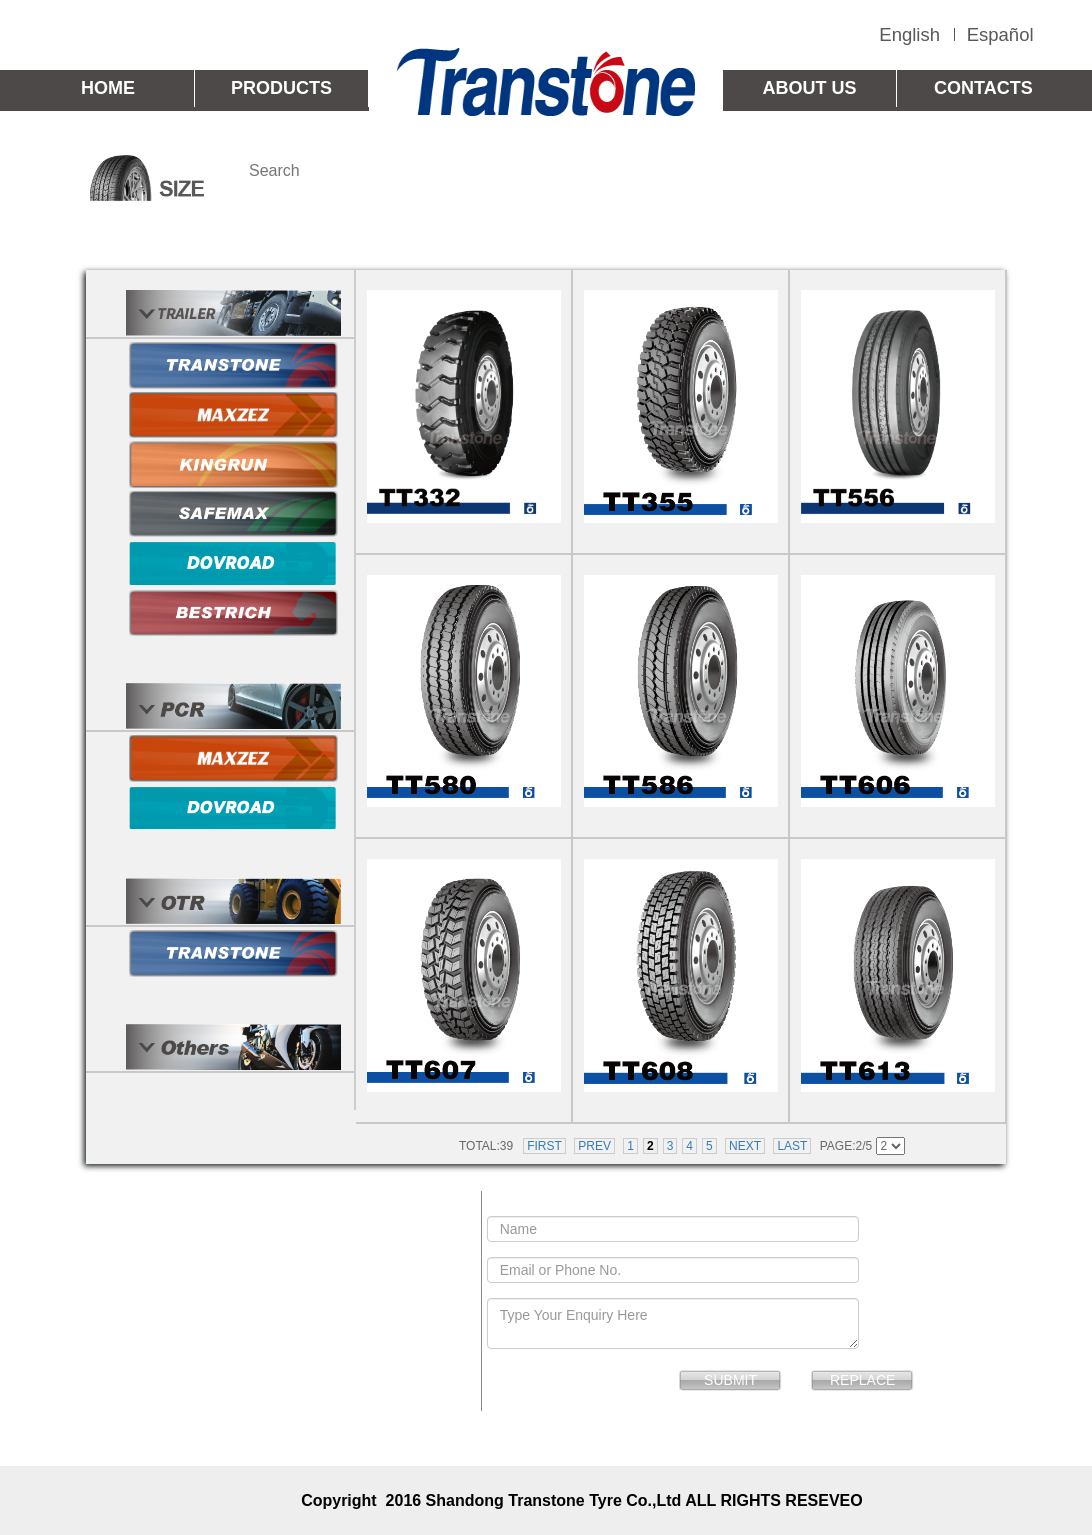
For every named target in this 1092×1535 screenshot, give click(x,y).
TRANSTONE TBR (513, 243)
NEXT (745, 1146)
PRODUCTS (281, 88)
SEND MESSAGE (693, 1203)
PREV (594, 1146)
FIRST (544, 1146)
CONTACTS (983, 88)
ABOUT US (810, 88)
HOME (108, 88)
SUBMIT (730, 1380)
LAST (792, 1146)
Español (1000, 34)
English (909, 34)
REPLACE (862, 1380)
